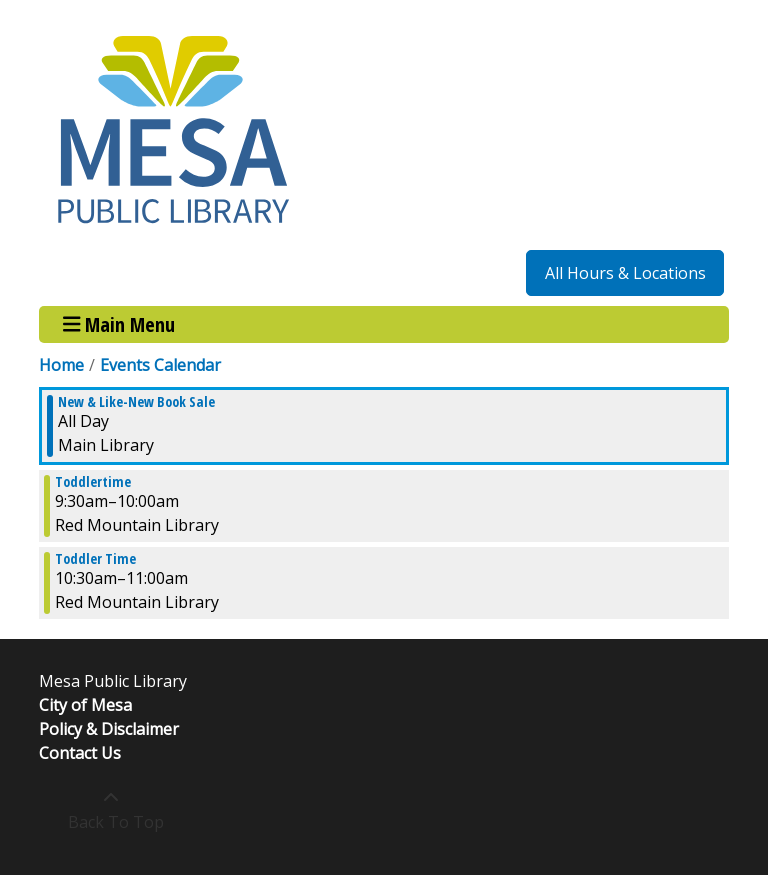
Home (61, 365)
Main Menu (119, 324)
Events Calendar (160, 365)
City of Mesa (85, 705)
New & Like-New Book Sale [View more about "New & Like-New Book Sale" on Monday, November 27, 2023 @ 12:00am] (136, 402)
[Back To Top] (110, 810)
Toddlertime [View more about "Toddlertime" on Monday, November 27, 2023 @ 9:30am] (93, 482)
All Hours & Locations (625, 273)
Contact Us (80, 753)
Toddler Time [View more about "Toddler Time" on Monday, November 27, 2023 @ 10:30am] (95, 559)
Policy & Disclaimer (109, 729)
